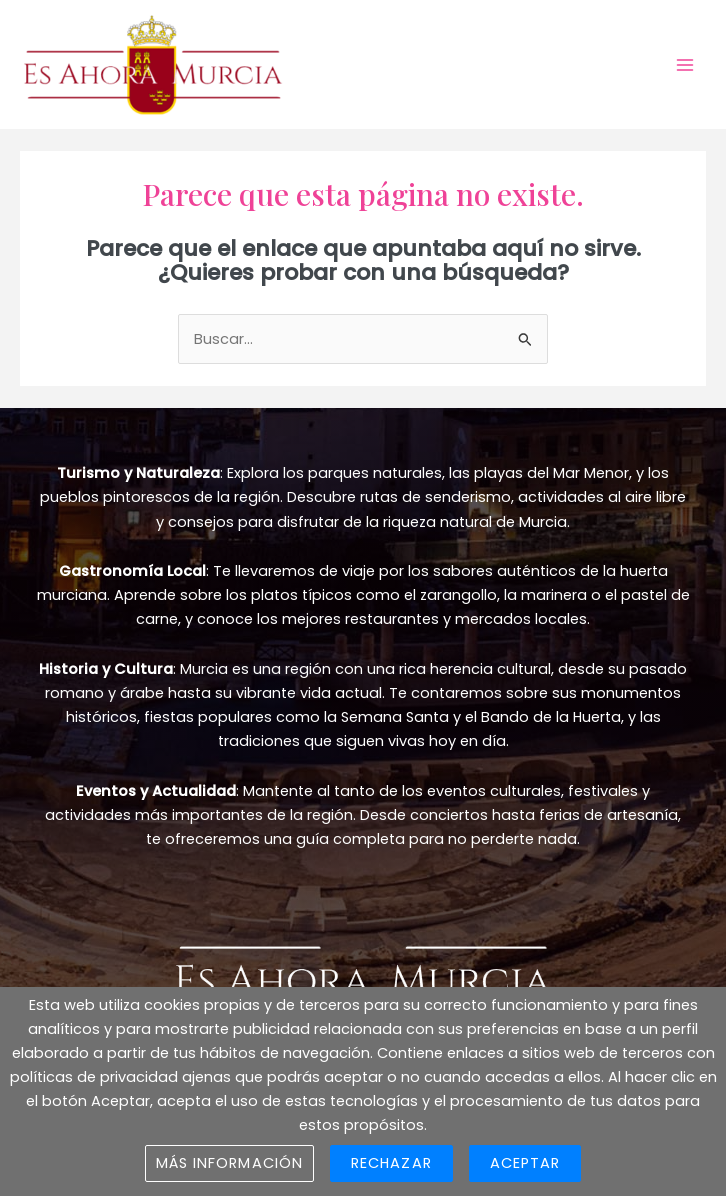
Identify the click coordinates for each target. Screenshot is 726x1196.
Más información (229, 1163)
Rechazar (391, 1163)
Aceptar (525, 1163)
